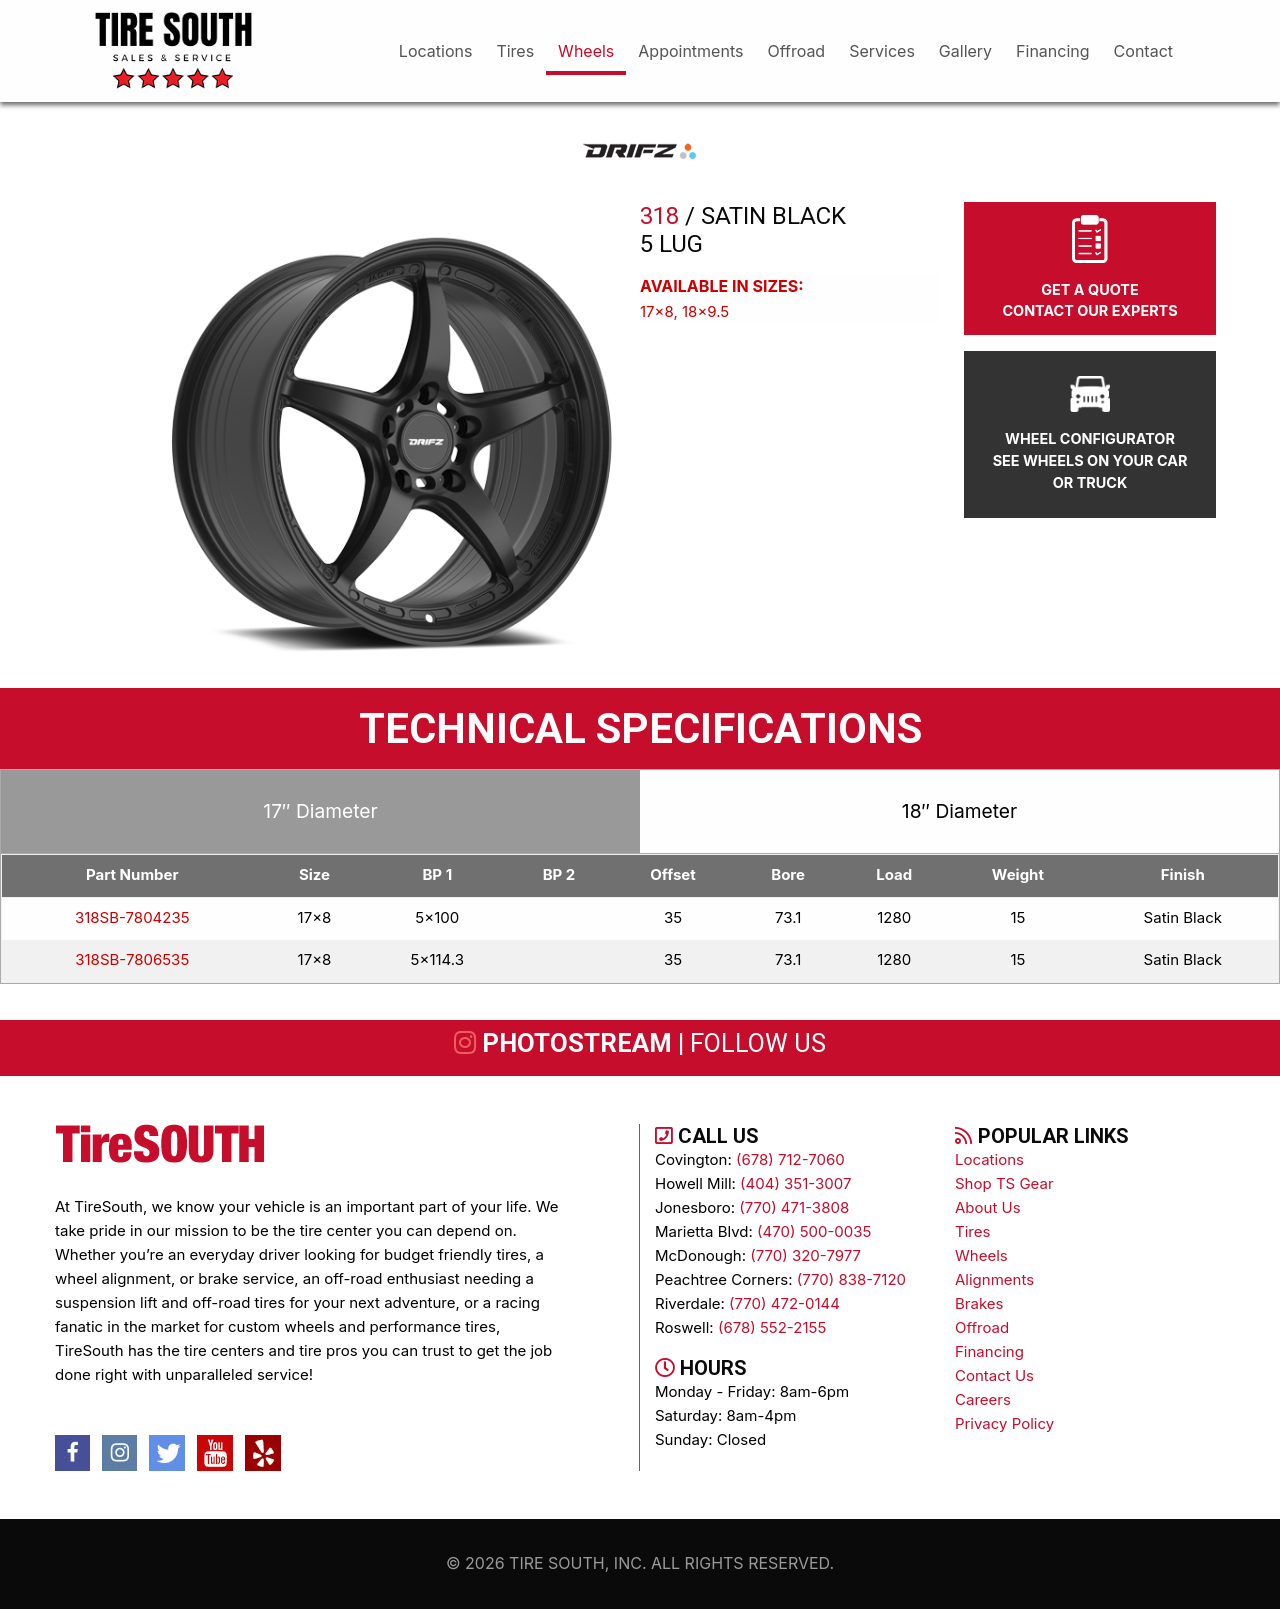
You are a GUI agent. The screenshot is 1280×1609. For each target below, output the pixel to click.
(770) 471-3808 (794, 1207)
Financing (989, 1351)
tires (972, 1231)
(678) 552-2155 (772, 1327)
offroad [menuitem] (796, 51)
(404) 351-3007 (795, 1183)
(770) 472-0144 (784, 1303)
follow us (758, 1043)
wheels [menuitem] (586, 51)
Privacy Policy (1004, 1423)
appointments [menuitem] (690, 51)
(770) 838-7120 (851, 1279)
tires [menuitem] (515, 51)
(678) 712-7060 (790, 1159)
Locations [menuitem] (436, 51)
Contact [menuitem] (1143, 51)
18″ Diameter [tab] (959, 811)
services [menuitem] (882, 51)
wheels (981, 1255)
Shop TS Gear (1004, 1183)
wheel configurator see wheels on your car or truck (1090, 433)
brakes (979, 1303)
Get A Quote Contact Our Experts (1089, 267)
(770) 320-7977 (805, 1255)
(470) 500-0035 (814, 1231)
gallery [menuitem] (965, 51)
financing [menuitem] (1053, 51)
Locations (989, 1159)
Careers (983, 1399)
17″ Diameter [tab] (320, 811)
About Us (988, 1207)
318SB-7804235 (132, 917)
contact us (994, 1375)
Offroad (982, 1327)
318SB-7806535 (132, 959)
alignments (994, 1279)
